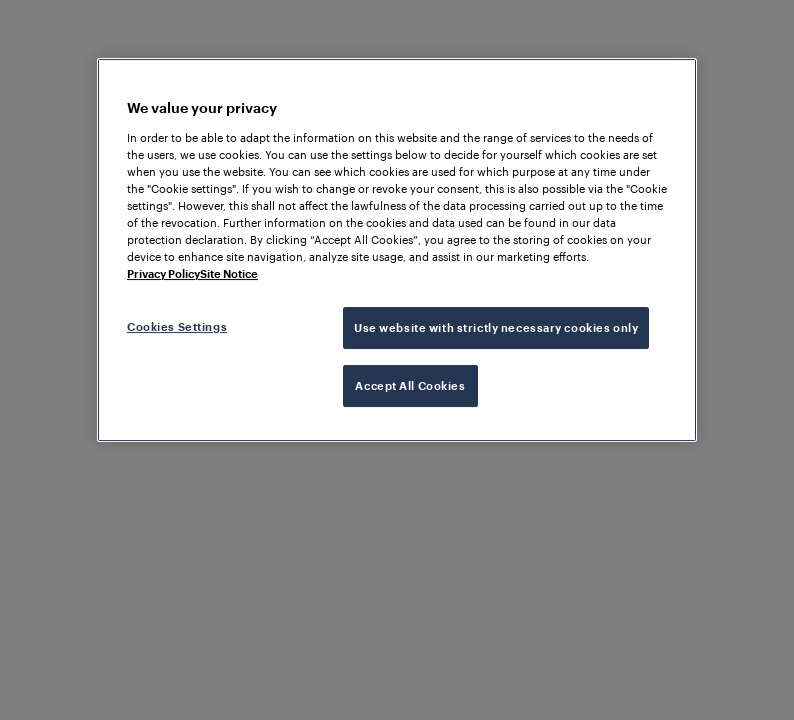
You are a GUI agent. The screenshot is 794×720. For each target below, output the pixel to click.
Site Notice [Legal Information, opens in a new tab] (229, 273)
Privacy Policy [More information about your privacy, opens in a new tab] (163, 273)
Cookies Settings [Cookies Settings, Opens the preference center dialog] (177, 326)
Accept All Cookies (410, 385)
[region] (397, 250)
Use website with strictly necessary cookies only (496, 327)
